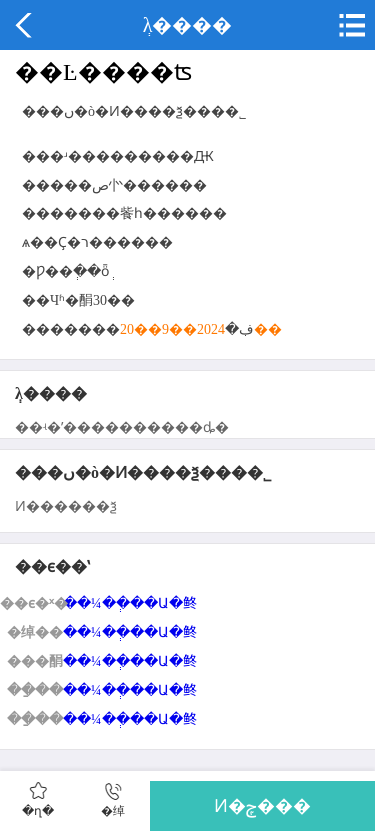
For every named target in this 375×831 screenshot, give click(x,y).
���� (25, 25)
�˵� (350, 25)
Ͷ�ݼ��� (262, 806)
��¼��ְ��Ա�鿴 (130, 603)
